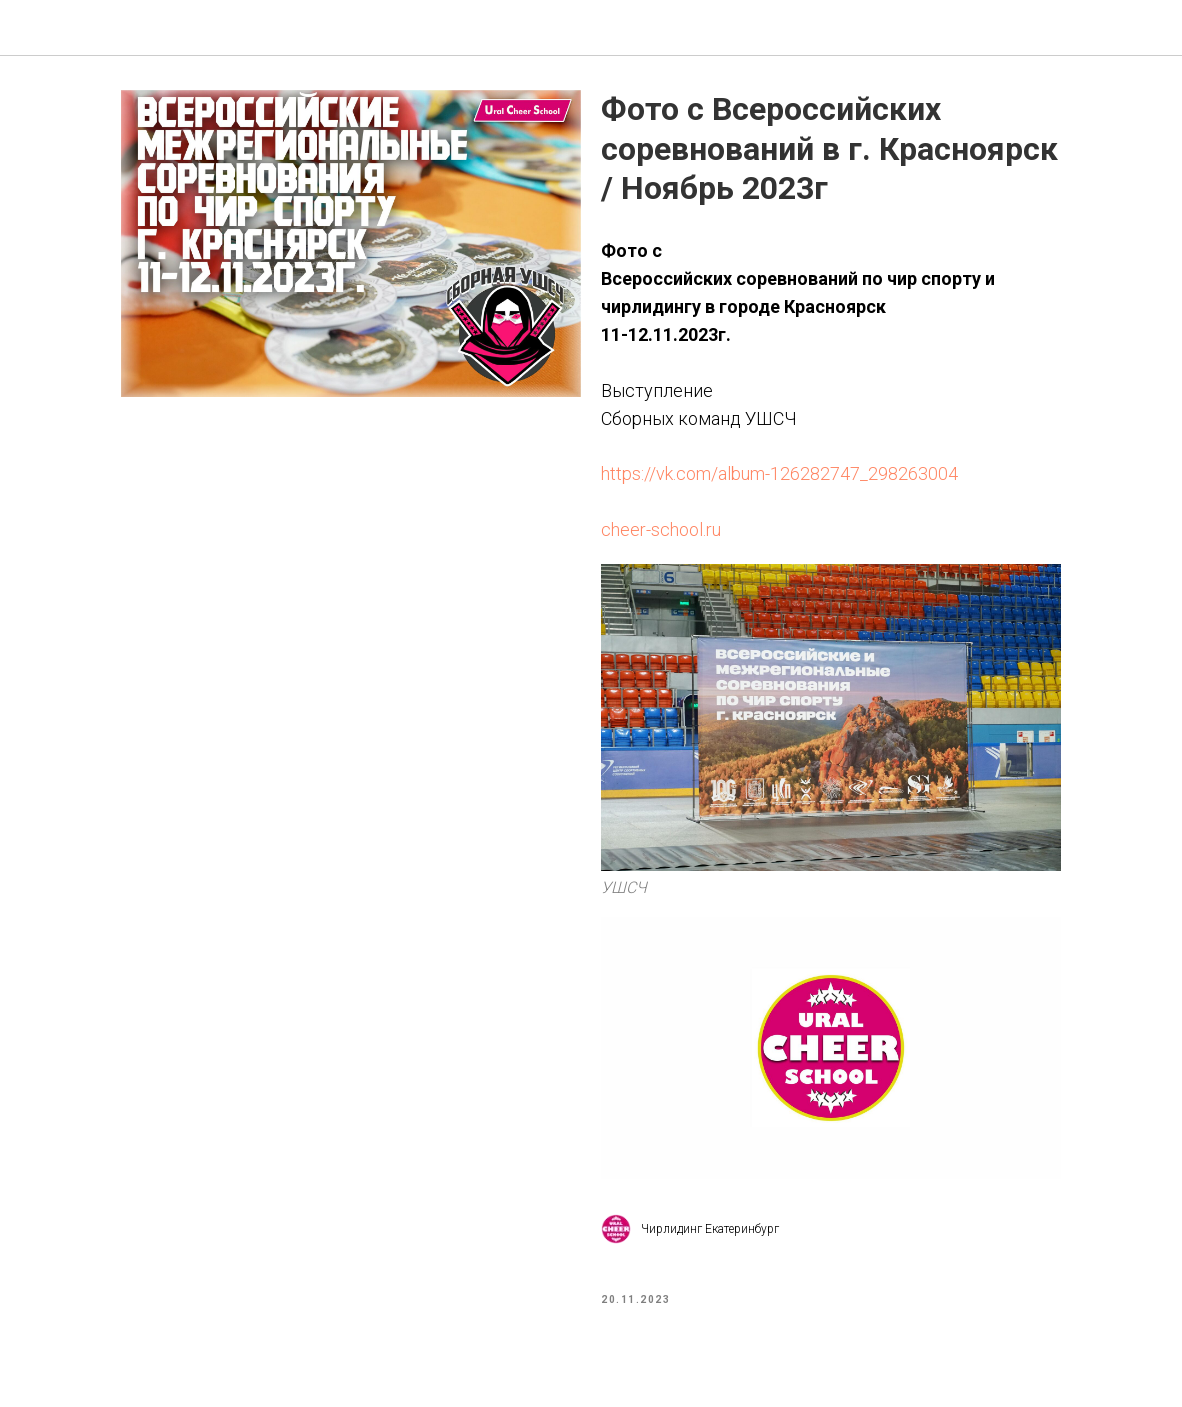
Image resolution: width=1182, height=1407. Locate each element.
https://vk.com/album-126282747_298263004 (779, 478)
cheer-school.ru (661, 534)
